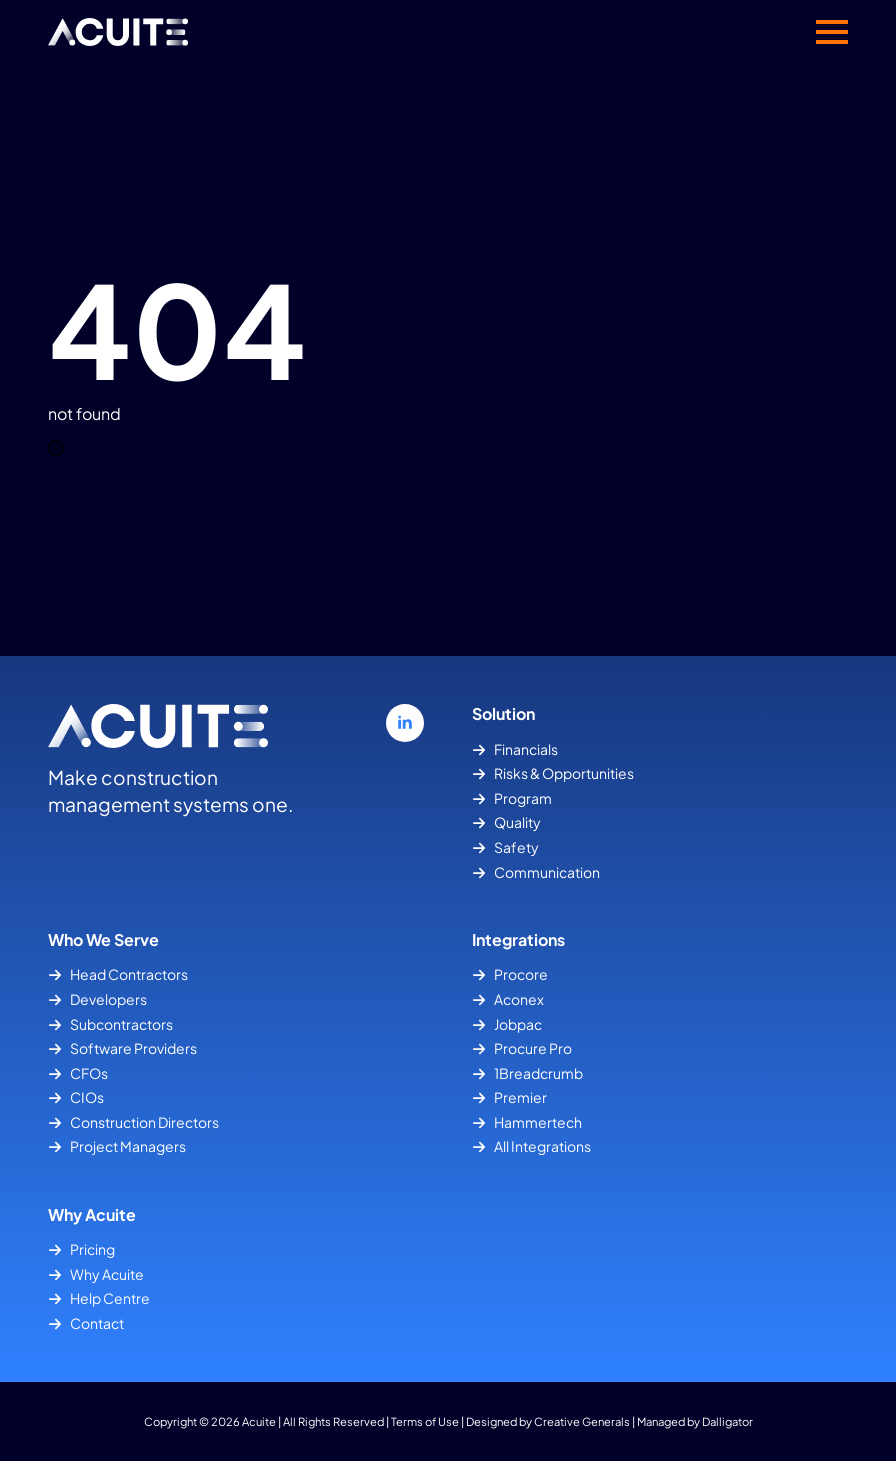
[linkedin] (405, 723)
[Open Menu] (832, 32)
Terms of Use (425, 1421)
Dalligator (727, 1421)
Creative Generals (582, 1421)
